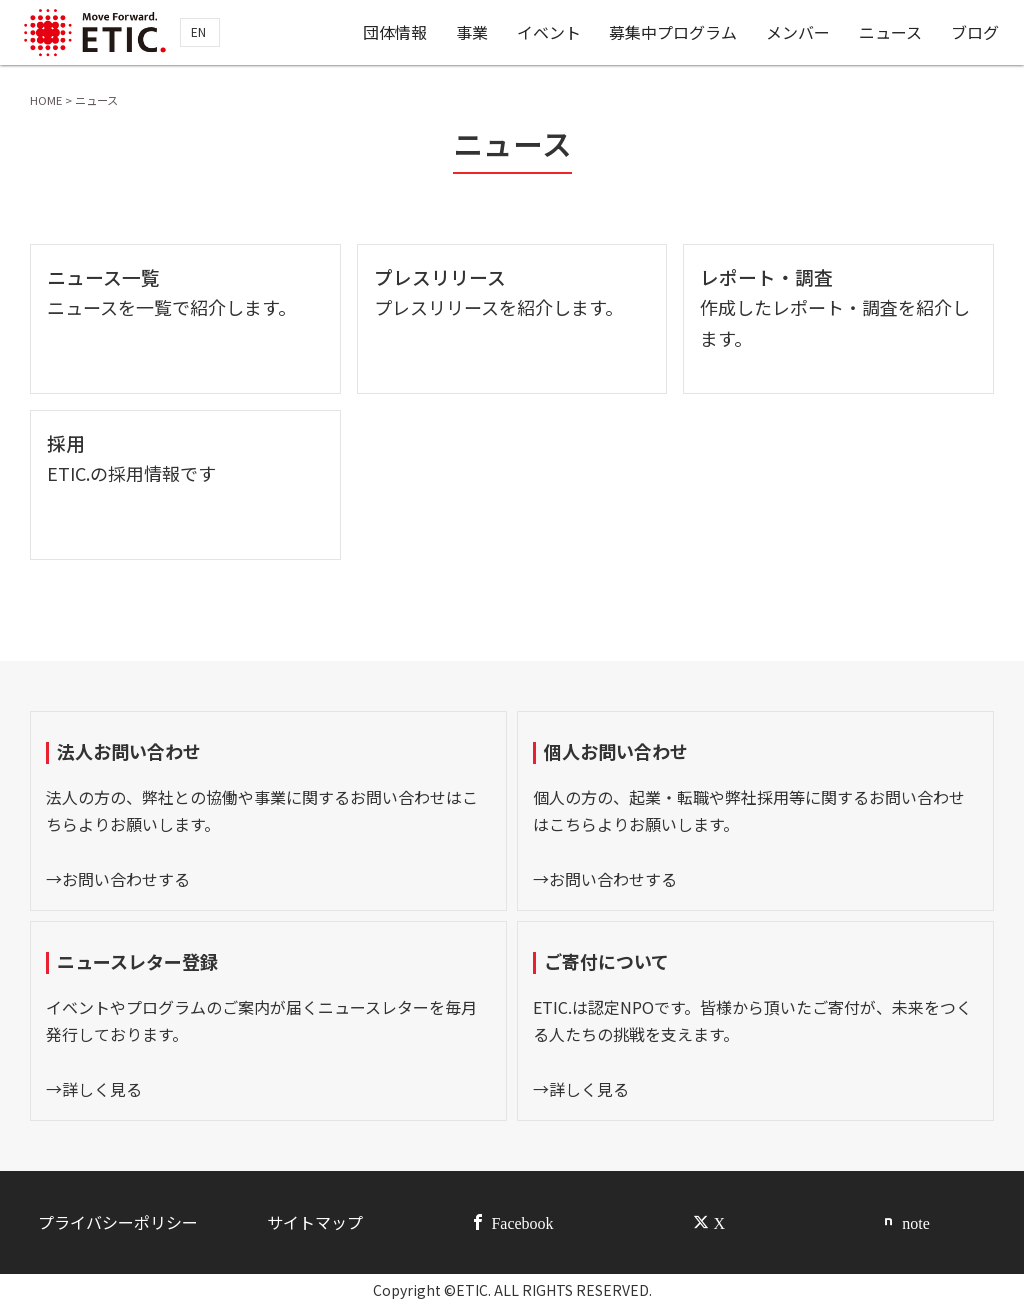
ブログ (975, 33)
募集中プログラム (674, 33)
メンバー (799, 33)
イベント (550, 33)
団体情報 (396, 33)
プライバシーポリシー (118, 1222)
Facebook (522, 1222)
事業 (473, 33)
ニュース (891, 33)
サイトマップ (315, 1222)
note (916, 1222)
